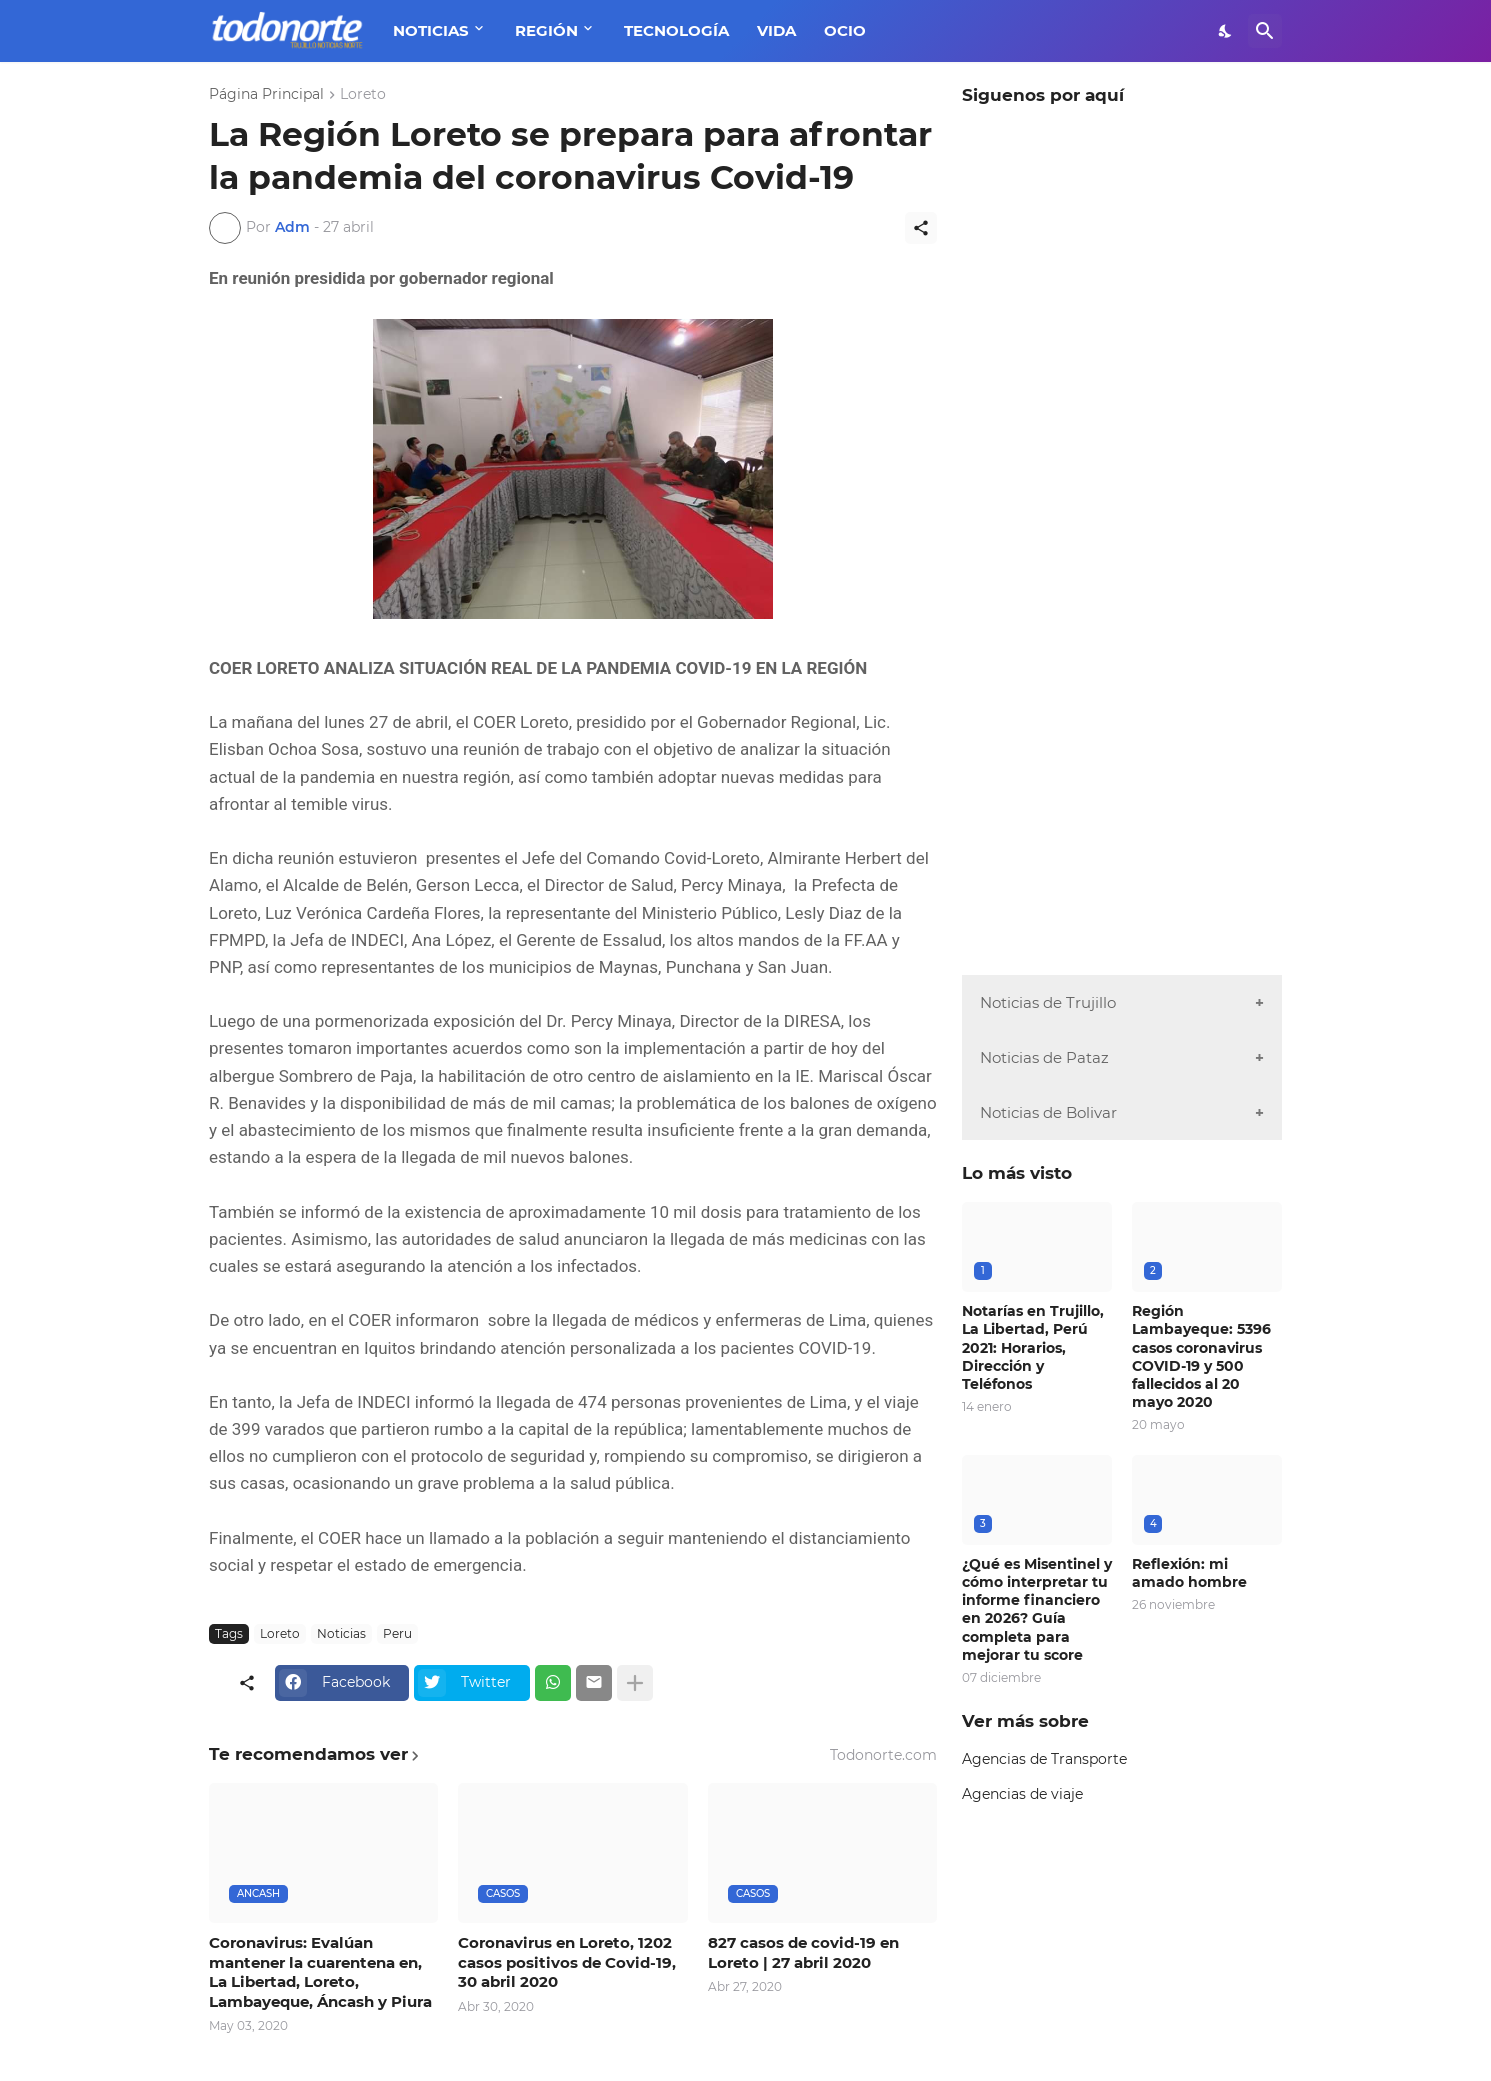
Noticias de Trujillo (1048, 1002)
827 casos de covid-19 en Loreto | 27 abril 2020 (803, 1952)
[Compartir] (921, 228)
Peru (397, 1633)
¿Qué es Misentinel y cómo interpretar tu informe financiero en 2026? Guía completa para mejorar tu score (1037, 1609)
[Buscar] (1265, 31)
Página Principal (266, 95)
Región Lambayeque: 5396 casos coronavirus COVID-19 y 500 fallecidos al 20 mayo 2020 (1201, 1356)
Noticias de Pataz (1044, 1057)
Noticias (341, 1633)
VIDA (776, 30)
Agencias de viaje (1022, 1794)
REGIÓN (546, 30)
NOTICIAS (431, 30)
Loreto (363, 95)
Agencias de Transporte (1044, 1759)
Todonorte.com (883, 1755)
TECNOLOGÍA (676, 30)
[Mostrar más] (635, 1683)
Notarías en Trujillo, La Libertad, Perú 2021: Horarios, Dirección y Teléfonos (1033, 1347)
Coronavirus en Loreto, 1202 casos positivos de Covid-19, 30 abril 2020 (567, 1962)
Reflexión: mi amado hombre (1189, 1573)
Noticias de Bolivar (1048, 1112)
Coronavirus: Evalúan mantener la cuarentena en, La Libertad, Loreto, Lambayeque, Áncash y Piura (320, 1972)
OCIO (845, 30)
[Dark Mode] (1226, 31)
